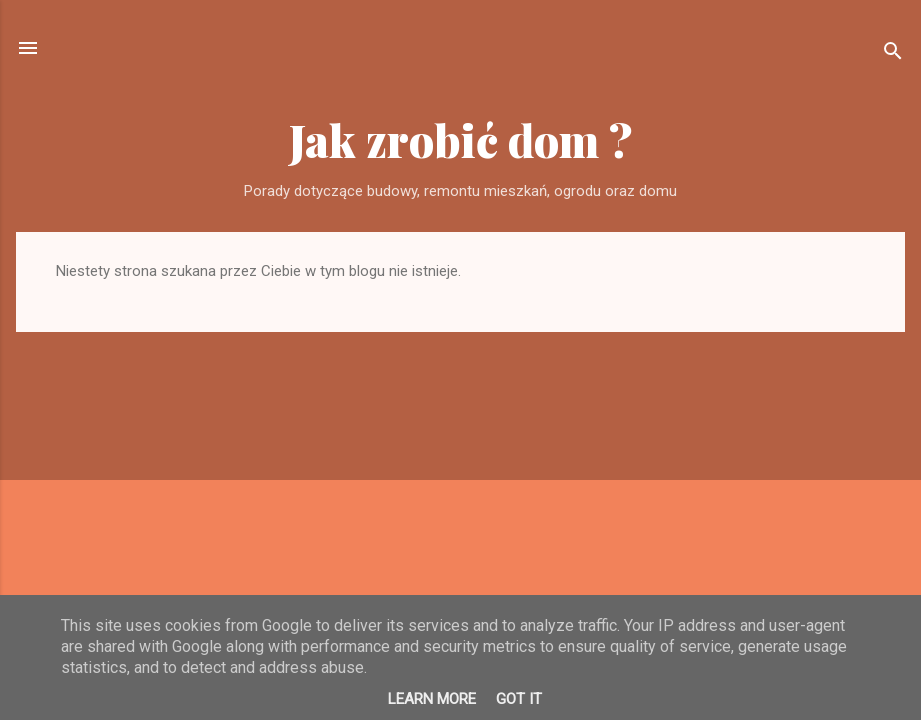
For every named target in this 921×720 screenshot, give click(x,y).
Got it (519, 699)
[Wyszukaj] (893, 54)
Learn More (432, 699)
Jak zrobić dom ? (461, 139)
